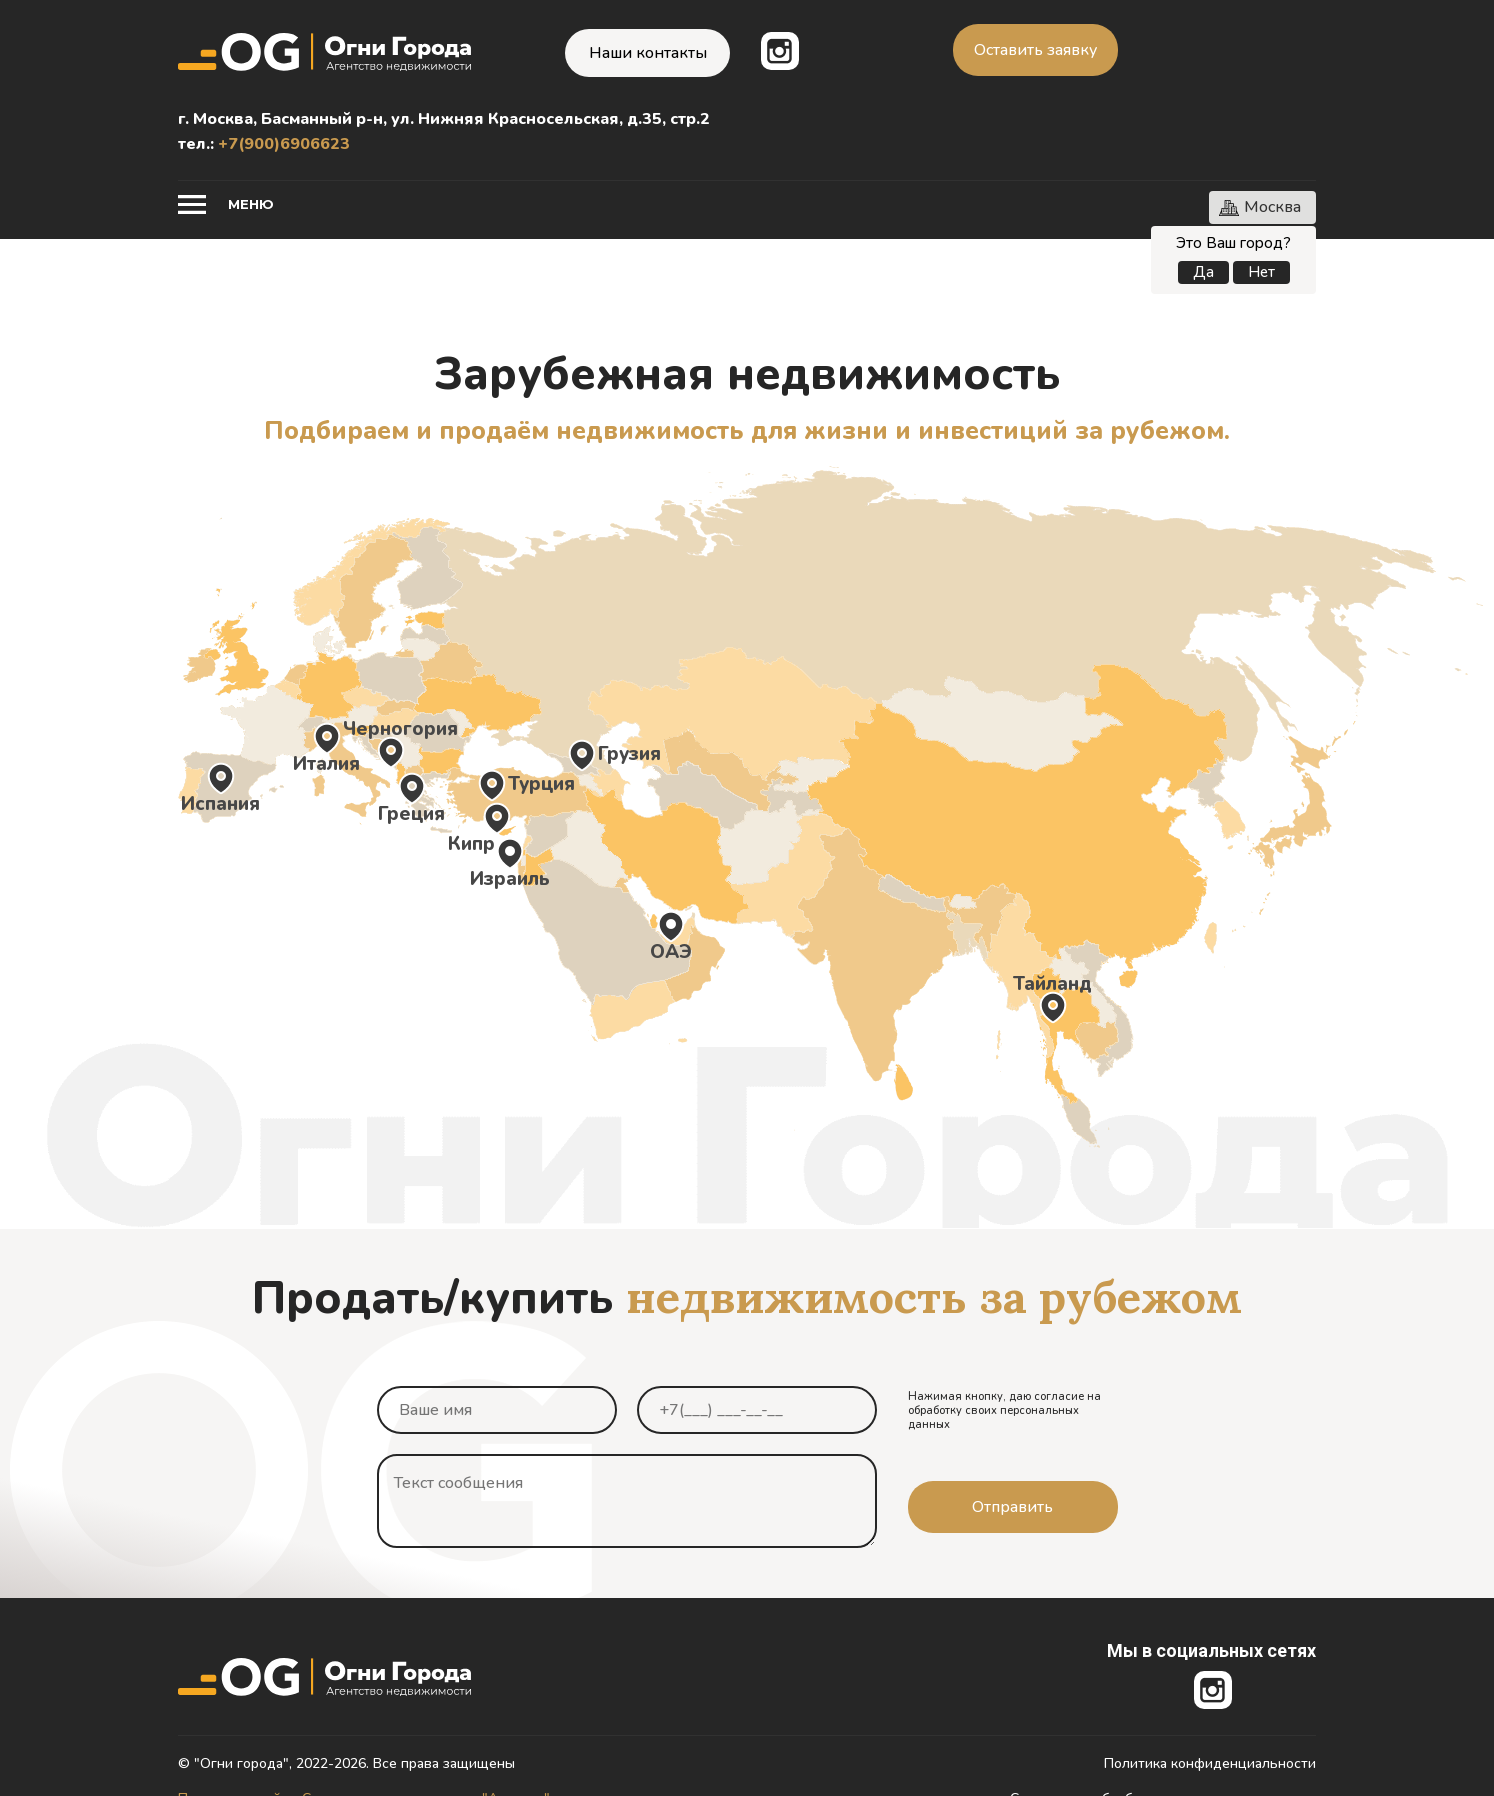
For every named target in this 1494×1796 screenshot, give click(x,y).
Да (1203, 272)
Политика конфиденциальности (1210, 1763)
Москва (1272, 207)
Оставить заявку (1035, 50)
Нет (1261, 272)
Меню (251, 204)
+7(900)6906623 (284, 144)
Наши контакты (648, 53)
